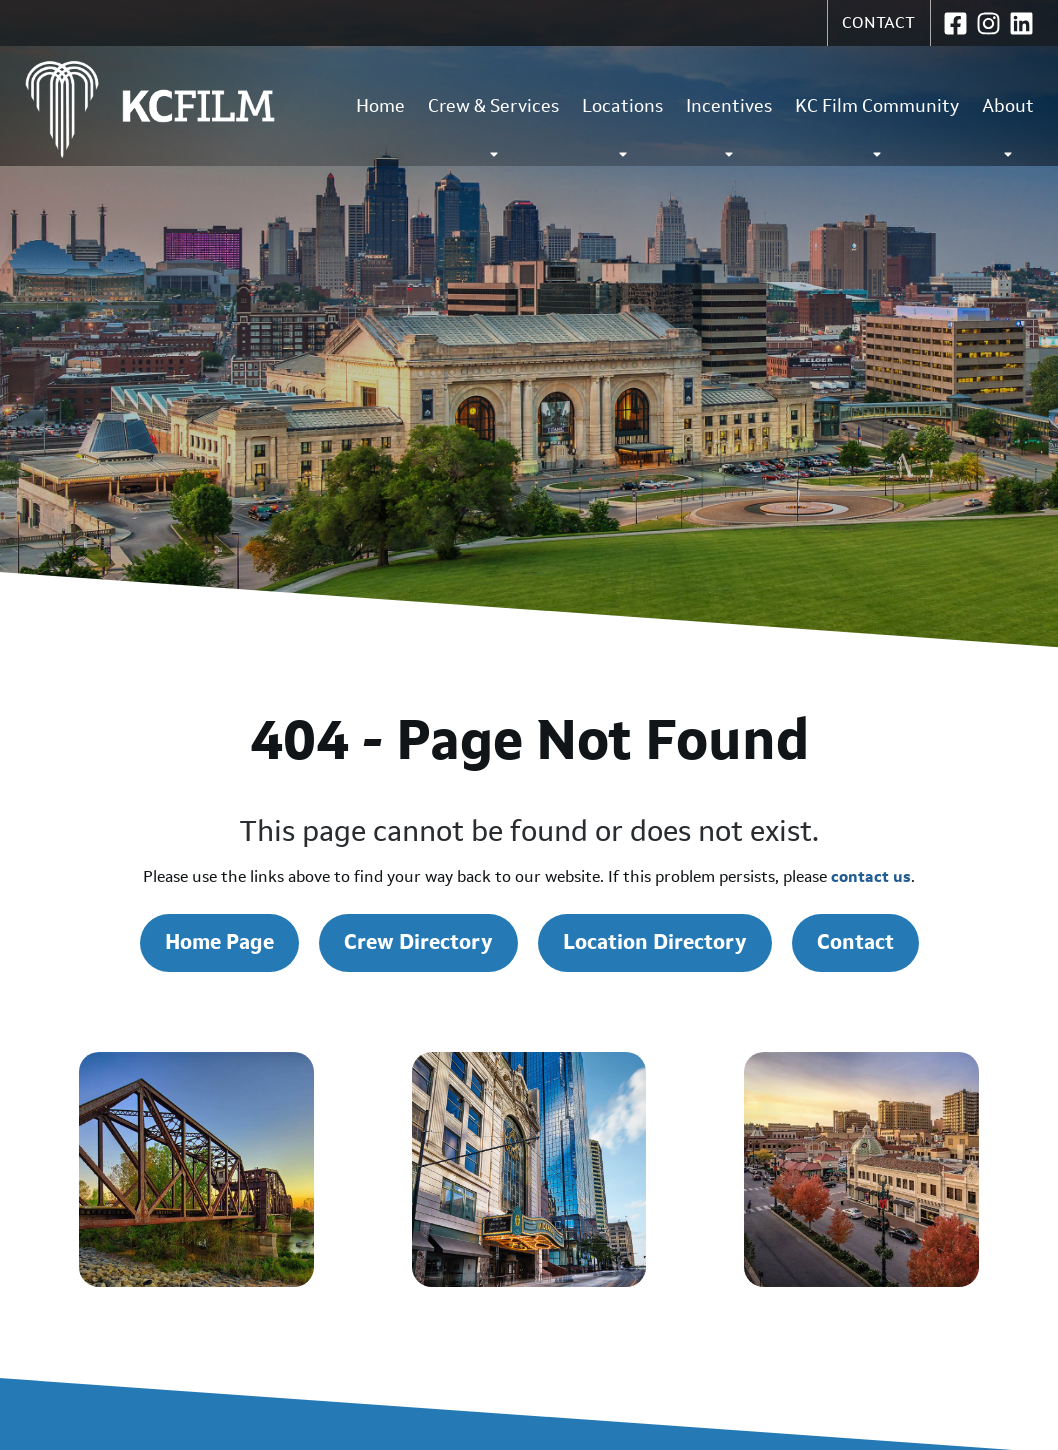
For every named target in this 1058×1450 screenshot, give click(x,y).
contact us (871, 876)
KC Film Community (877, 127)
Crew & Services (493, 127)
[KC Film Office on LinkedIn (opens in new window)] (1021, 23)
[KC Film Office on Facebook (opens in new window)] (955, 23)
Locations (622, 127)
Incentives (729, 127)
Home (380, 106)
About (1008, 127)
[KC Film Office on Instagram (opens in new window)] (988, 23)
